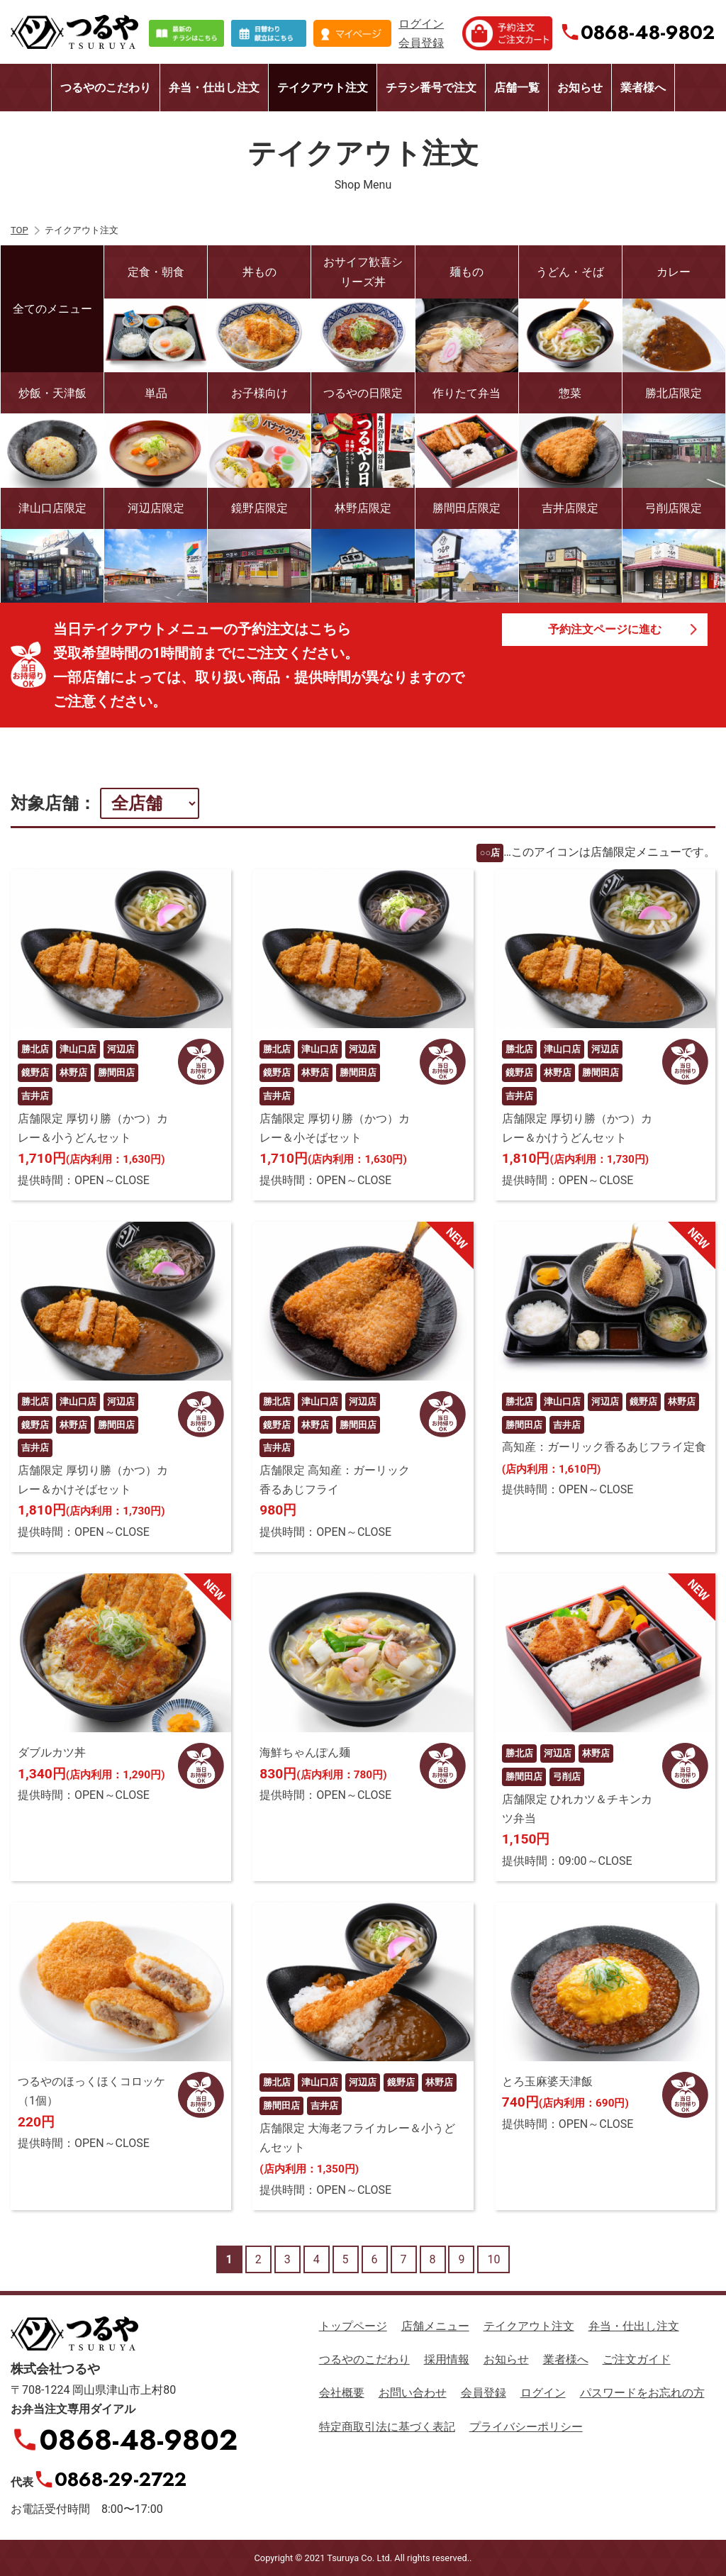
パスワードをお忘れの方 (642, 2392)
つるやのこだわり (105, 87)
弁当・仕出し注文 (214, 87)
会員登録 (421, 43)
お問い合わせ (413, 2392)
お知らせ (580, 87)
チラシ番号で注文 (431, 87)
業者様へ (643, 87)
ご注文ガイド (637, 2359)
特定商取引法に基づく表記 (387, 2426)
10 (493, 2259)
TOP (19, 230)
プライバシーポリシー (526, 2426)
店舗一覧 (517, 87)
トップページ (353, 2326)
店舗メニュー (435, 2326)
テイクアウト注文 (322, 87)
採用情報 (446, 2359)
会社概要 (341, 2392)
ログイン (421, 23)
